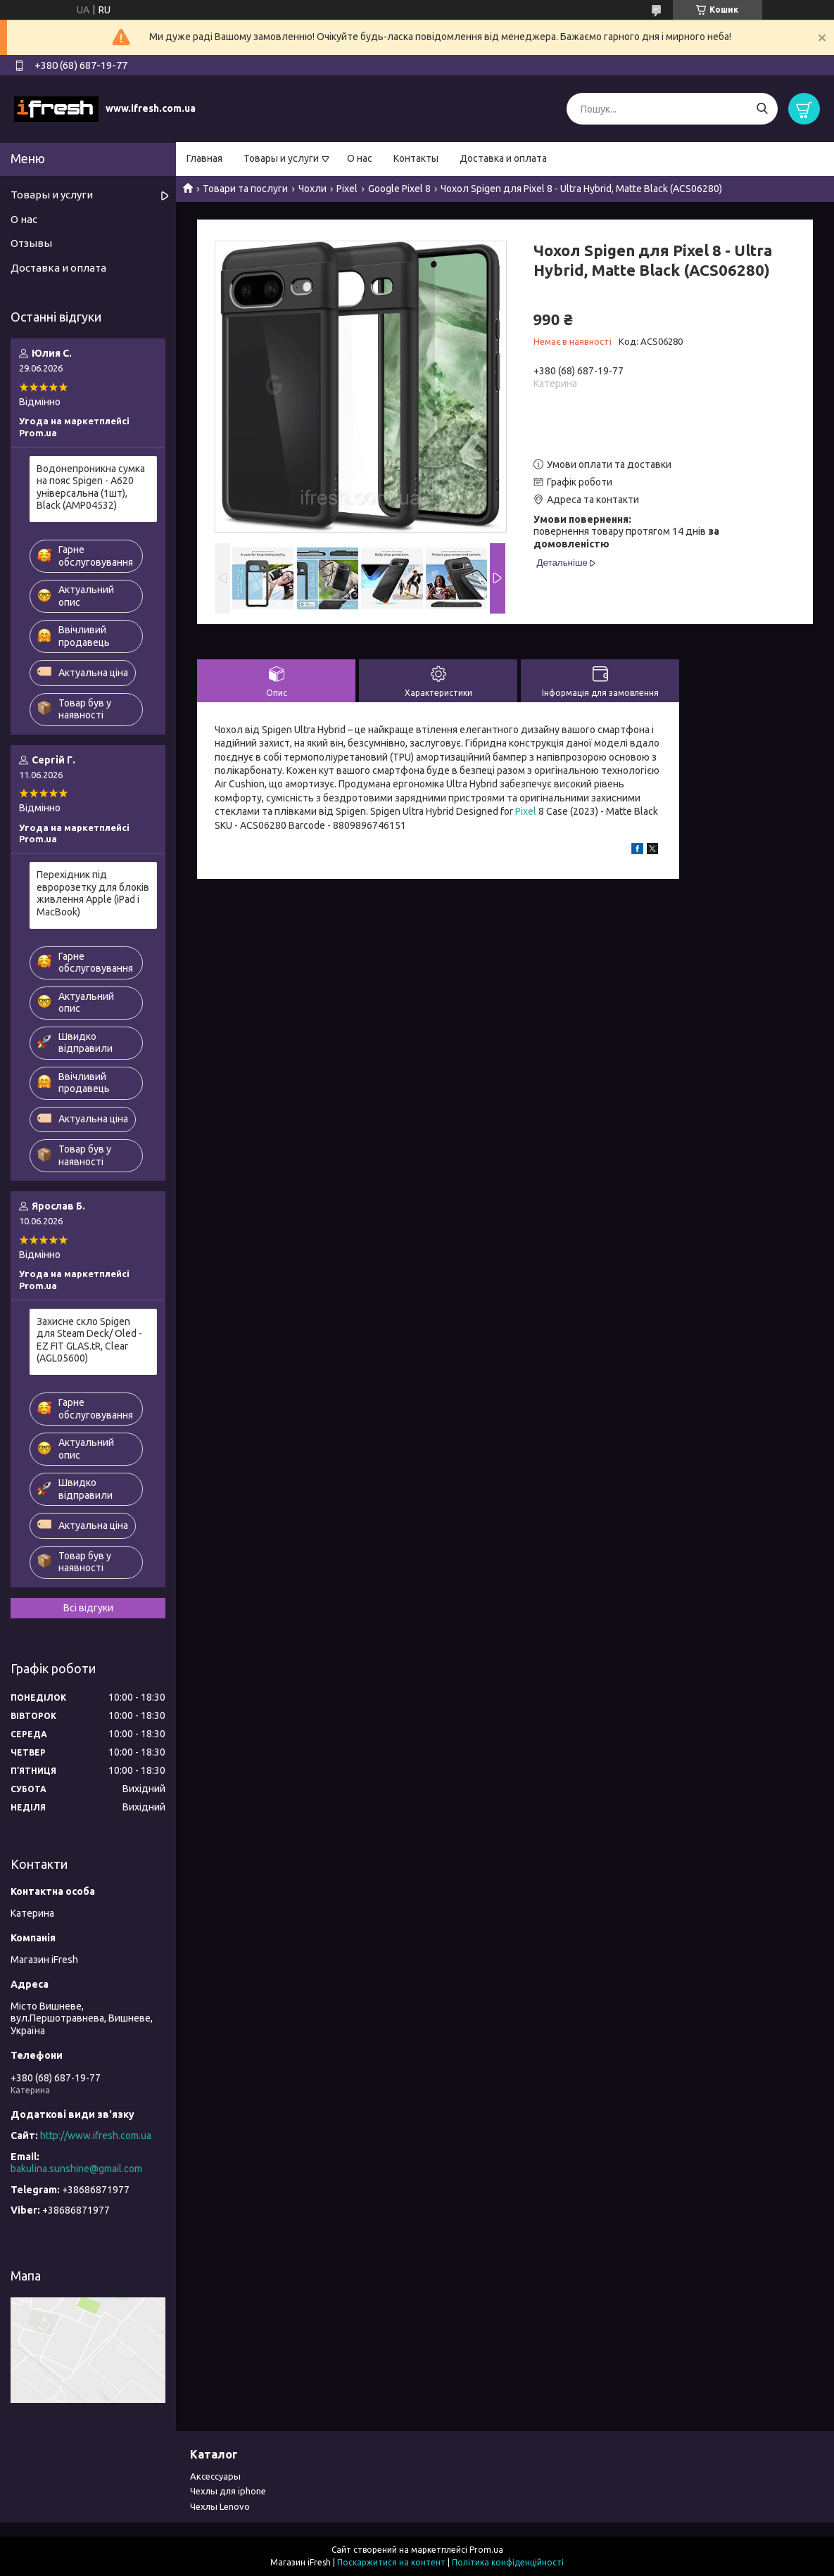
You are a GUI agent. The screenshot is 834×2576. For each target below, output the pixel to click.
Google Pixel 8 (399, 188)
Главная (204, 158)
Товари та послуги (245, 188)
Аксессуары (215, 2476)
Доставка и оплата (503, 158)
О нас (359, 158)
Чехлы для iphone (228, 2491)
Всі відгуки (88, 1607)
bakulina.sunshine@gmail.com (76, 2168)
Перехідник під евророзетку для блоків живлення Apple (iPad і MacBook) (93, 893)
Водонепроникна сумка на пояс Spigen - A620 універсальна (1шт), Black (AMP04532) (91, 487)
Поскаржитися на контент (391, 2562)
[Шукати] (762, 109)
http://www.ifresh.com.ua (95, 2135)
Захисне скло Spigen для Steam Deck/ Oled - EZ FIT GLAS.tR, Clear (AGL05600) (89, 1340)
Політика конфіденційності (508, 2562)
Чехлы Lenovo (220, 2506)
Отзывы (31, 243)
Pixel (347, 188)
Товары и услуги (281, 158)
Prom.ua (486, 2549)
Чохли (312, 188)
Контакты (415, 158)
